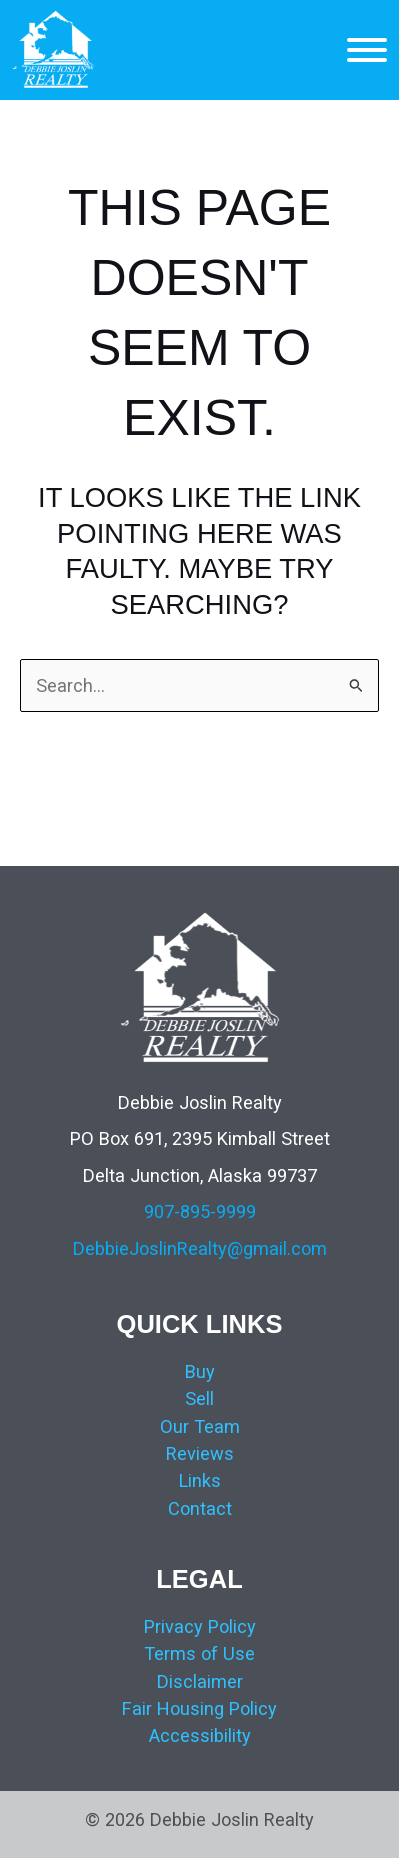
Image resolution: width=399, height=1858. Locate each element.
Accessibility (200, 1735)
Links (200, 1480)
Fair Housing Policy (199, 1708)
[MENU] (367, 50)
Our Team (200, 1426)
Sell (199, 1398)
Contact (200, 1508)
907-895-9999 (200, 1211)
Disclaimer (200, 1681)
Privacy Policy (200, 1626)
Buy (200, 1371)
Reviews (200, 1453)
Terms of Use (199, 1653)
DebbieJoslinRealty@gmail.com (200, 1248)
